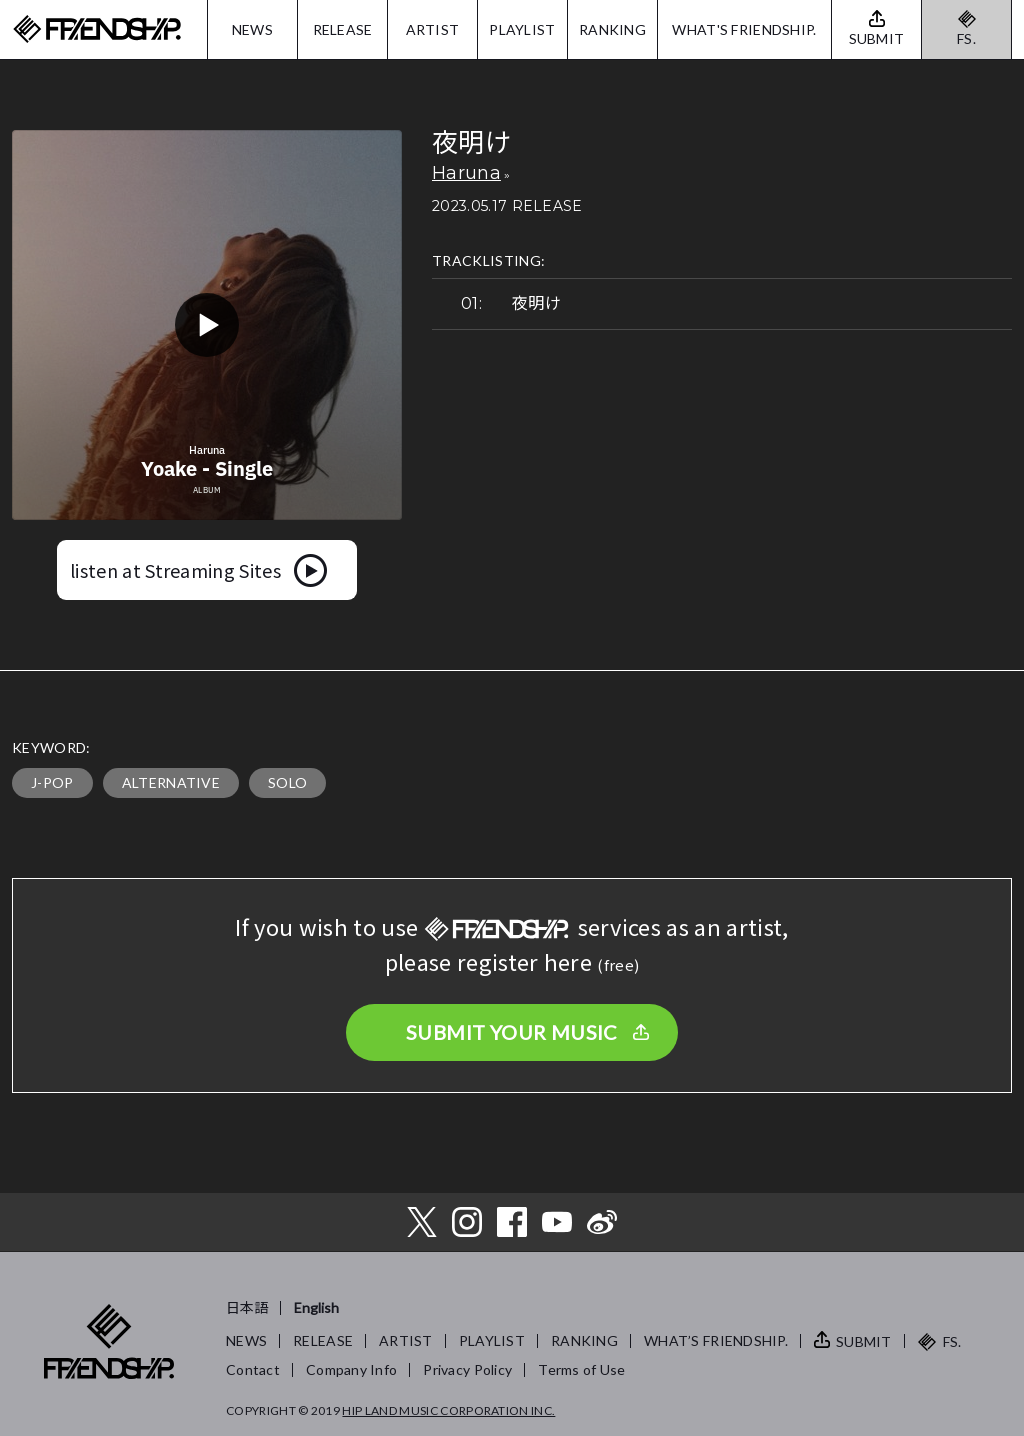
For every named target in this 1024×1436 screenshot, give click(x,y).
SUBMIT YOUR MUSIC (512, 1032)
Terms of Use (581, 1369)
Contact (253, 1369)
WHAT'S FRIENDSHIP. (744, 29)
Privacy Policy (467, 1369)
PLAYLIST (522, 29)
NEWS (252, 29)
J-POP (52, 782)
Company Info (351, 1369)
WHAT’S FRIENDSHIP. (716, 1340)
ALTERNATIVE (171, 782)
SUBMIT (864, 1341)
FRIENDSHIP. (97, 29)
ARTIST (433, 29)
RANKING (612, 29)
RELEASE (343, 29)
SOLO (287, 782)
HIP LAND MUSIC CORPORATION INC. (448, 1410)
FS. (966, 38)
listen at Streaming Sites (175, 570)
